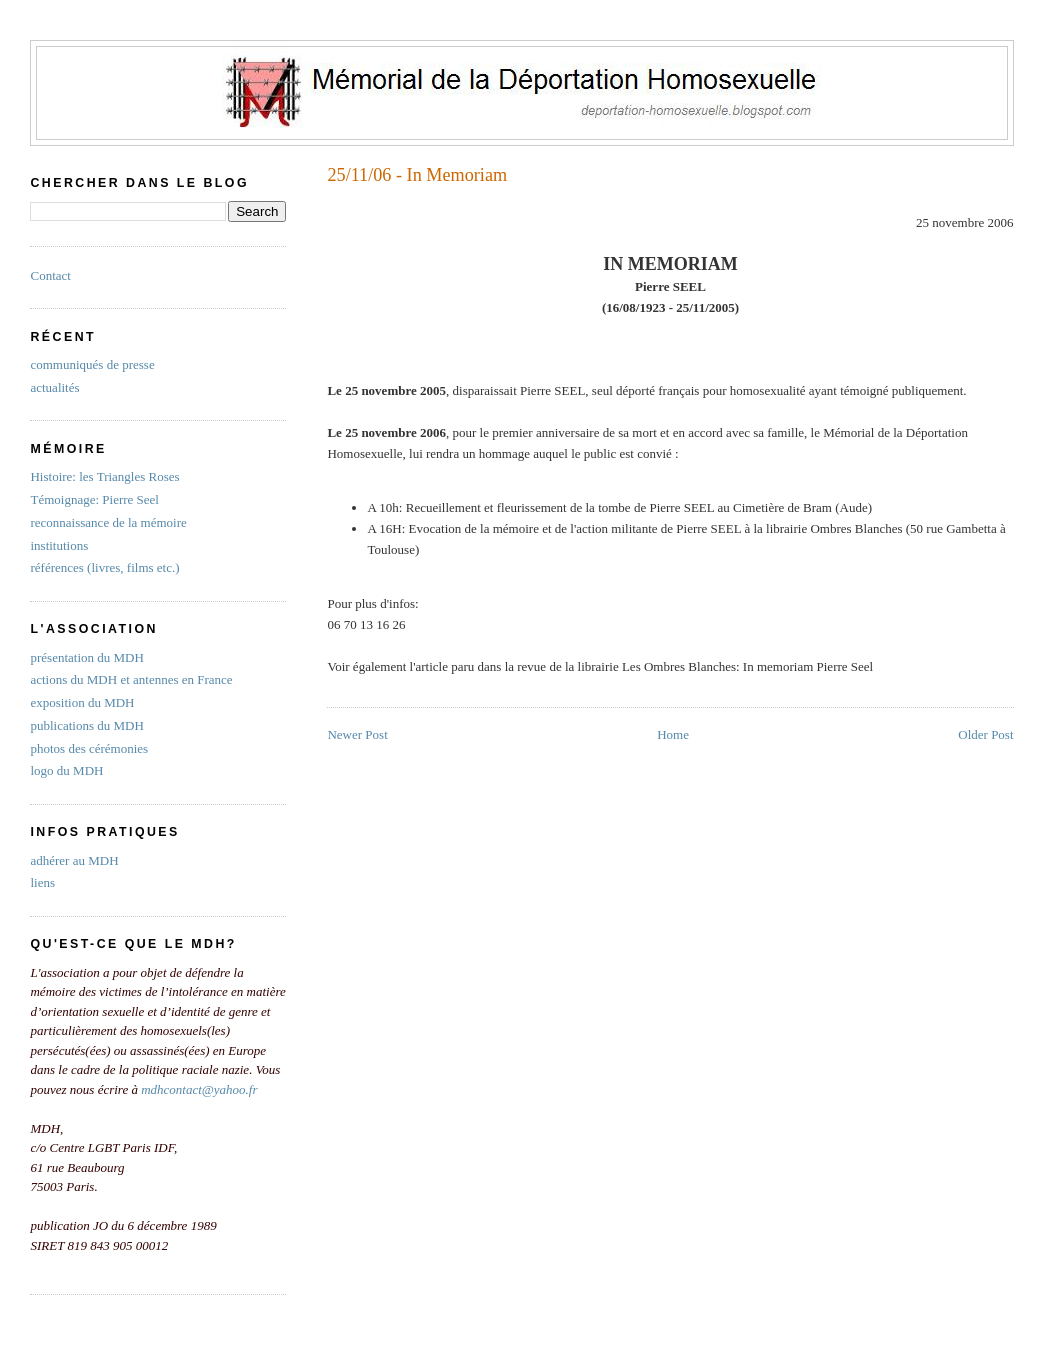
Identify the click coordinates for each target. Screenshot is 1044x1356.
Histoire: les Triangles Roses (104, 476)
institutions (59, 545)
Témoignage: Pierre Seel (94, 499)
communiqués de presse (92, 364)
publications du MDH (86, 725)
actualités (54, 387)
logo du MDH (66, 770)
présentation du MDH (86, 657)
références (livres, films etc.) (104, 567)
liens (42, 882)
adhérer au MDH (74, 860)
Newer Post (357, 734)
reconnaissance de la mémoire (108, 522)
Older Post (985, 734)
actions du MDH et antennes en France (131, 679)
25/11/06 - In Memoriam (417, 175)
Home (673, 734)
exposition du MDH (82, 702)
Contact (50, 275)
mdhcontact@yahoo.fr (199, 1089)
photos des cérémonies (89, 748)
